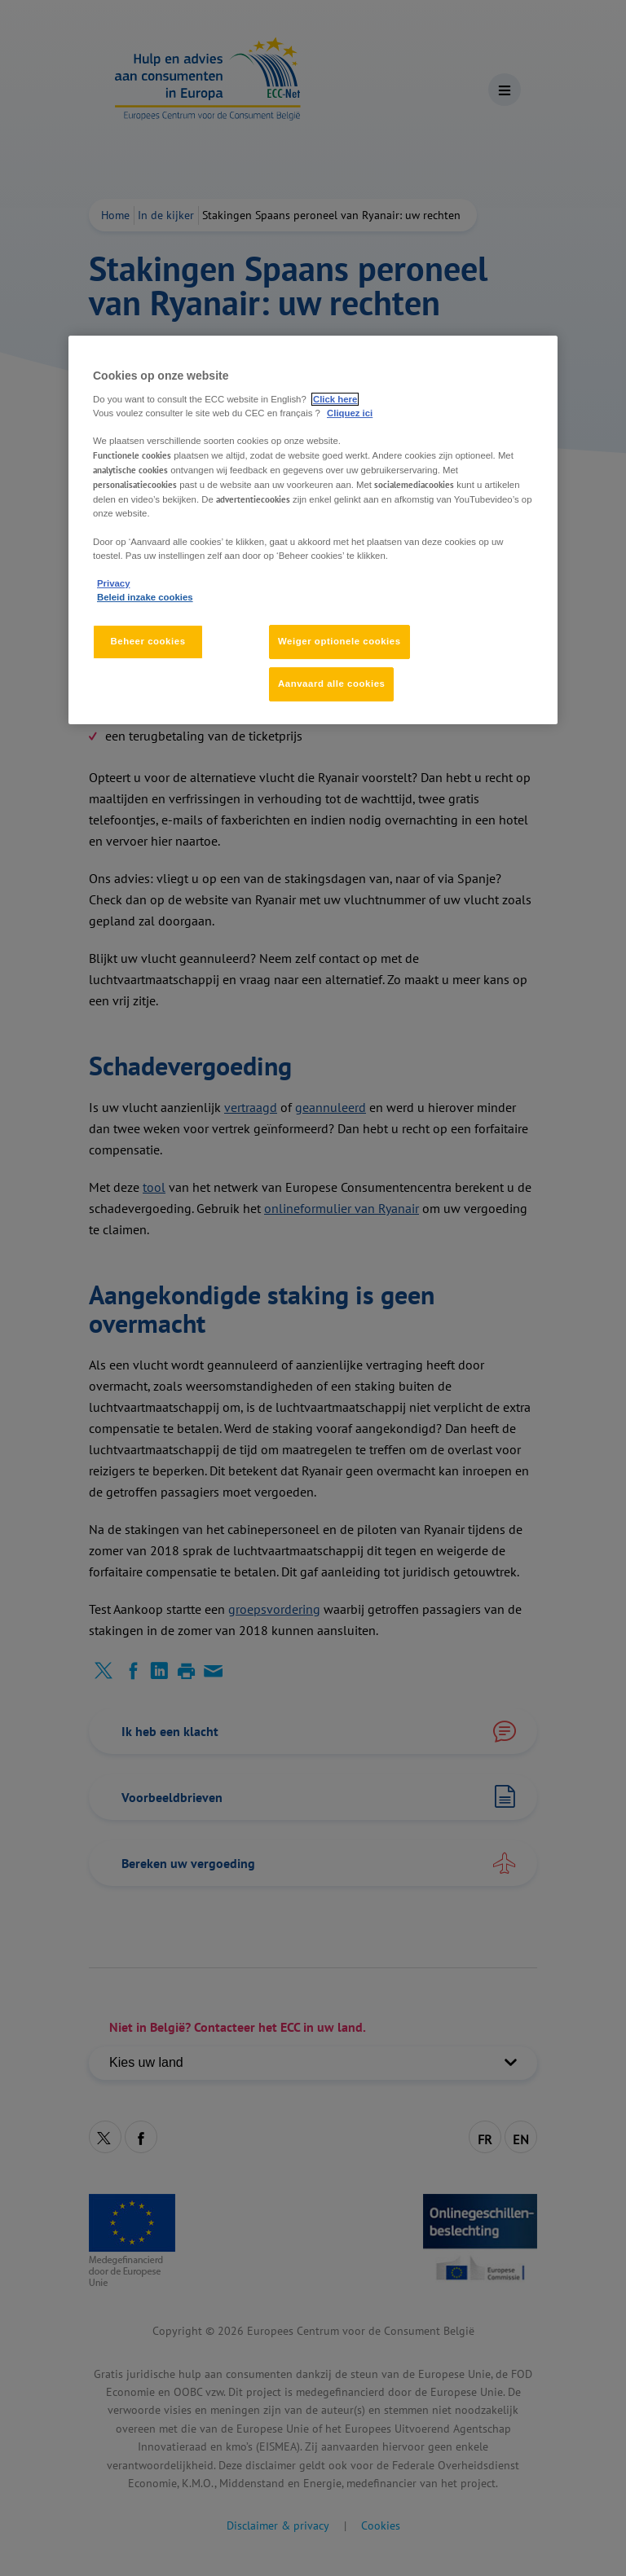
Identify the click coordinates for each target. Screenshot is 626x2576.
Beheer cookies (147, 641)
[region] (313, 529)
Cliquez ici (350, 413)
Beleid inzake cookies (145, 597)
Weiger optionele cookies (339, 641)
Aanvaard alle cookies (331, 683)
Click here (335, 399)
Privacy (113, 583)
